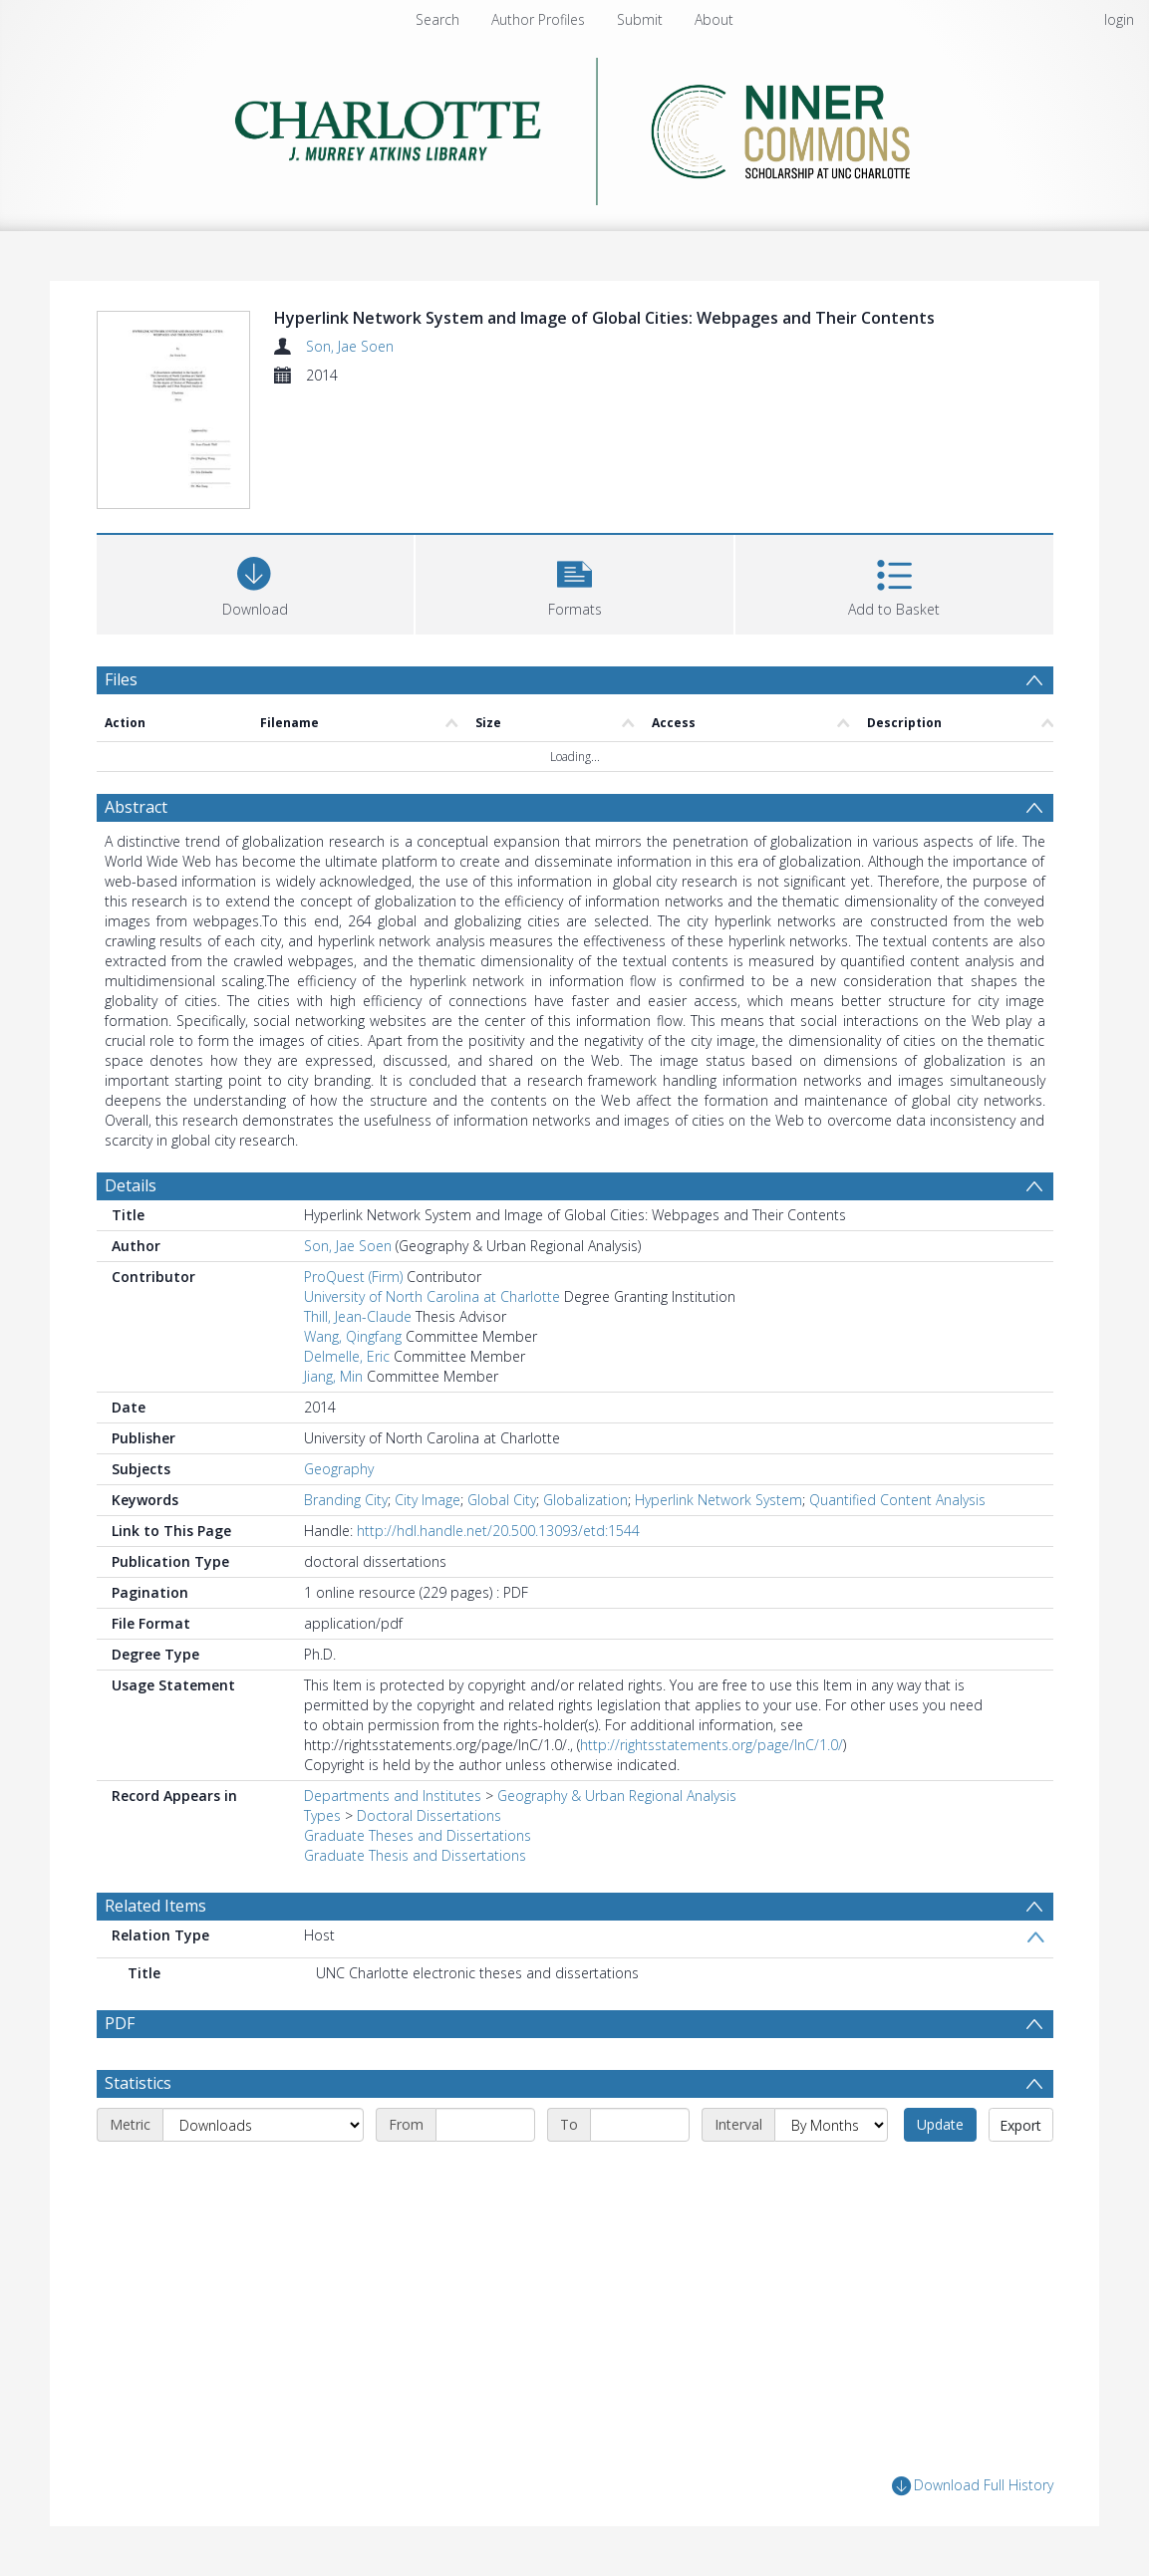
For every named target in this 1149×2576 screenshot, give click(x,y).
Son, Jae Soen (350, 346)
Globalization (585, 1499)
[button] (574, 582)
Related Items (155, 1906)
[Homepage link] (574, 126)
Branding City (346, 1499)
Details (130, 1185)
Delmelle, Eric (347, 1356)
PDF (120, 2023)
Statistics (138, 2083)
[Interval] (831, 2125)
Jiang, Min (333, 1376)
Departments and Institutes (392, 1795)
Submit (640, 19)
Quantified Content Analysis (897, 1499)
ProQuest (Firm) (353, 1276)
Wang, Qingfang (353, 1336)
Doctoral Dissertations (429, 1815)
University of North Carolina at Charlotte (432, 1296)
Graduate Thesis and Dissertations (415, 1855)
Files (121, 679)
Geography (339, 1468)
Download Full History (972, 2485)
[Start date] (485, 2125)
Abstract (136, 807)
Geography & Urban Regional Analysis (616, 1795)
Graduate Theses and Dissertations (417, 1835)
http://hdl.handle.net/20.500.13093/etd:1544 (498, 1530)
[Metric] (263, 2125)
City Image (427, 1499)
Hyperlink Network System (718, 1499)
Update (940, 2124)
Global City (501, 1499)
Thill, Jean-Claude (358, 1316)
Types (322, 1815)
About (714, 19)
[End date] (640, 2125)
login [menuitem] (1119, 19)
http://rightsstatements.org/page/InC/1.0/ (711, 1744)
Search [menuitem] (437, 19)
